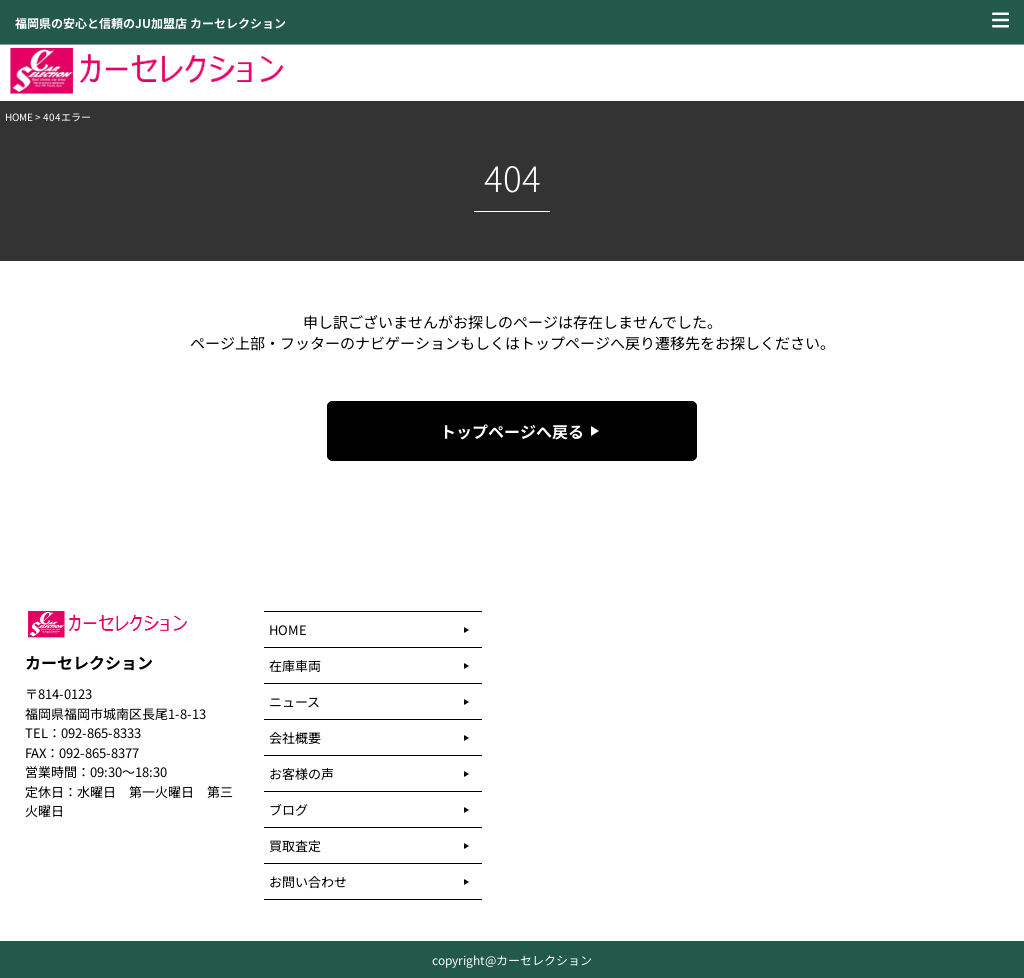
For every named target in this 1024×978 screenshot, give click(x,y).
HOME (19, 116)
